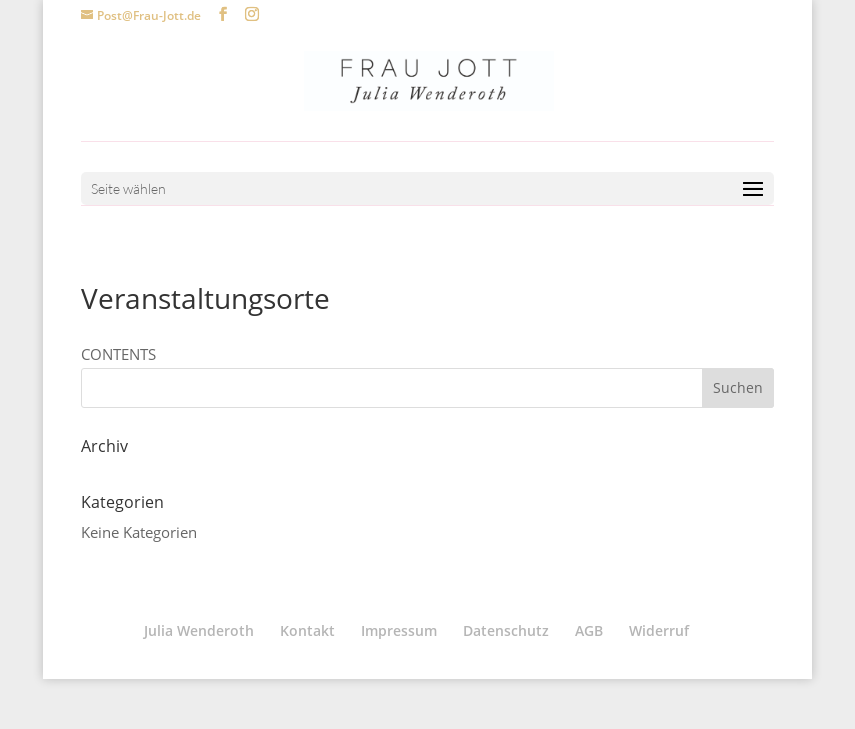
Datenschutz (506, 630)
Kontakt (307, 630)
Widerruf (659, 630)
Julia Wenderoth (199, 630)
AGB (589, 630)
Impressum (399, 630)
